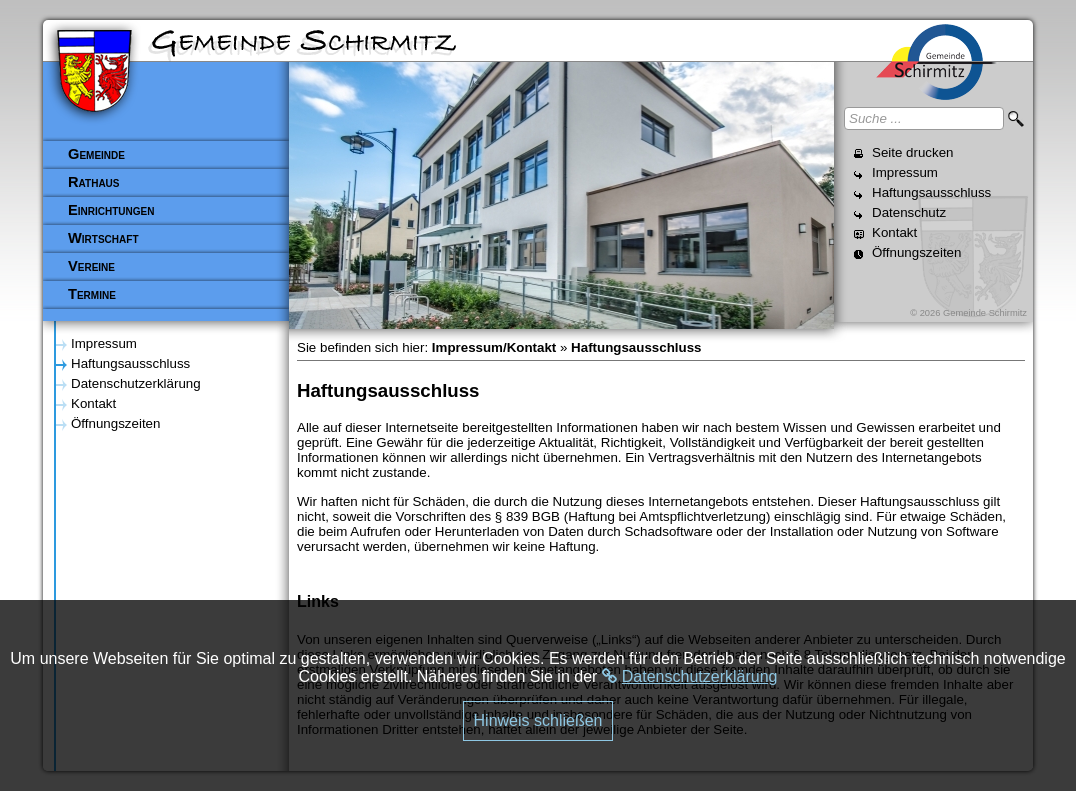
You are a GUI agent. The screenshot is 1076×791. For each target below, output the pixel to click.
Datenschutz (909, 212)
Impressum (905, 172)
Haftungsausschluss (931, 192)
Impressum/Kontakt (494, 347)
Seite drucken (913, 152)
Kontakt (894, 232)
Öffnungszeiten (916, 252)
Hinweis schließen (538, 720)
